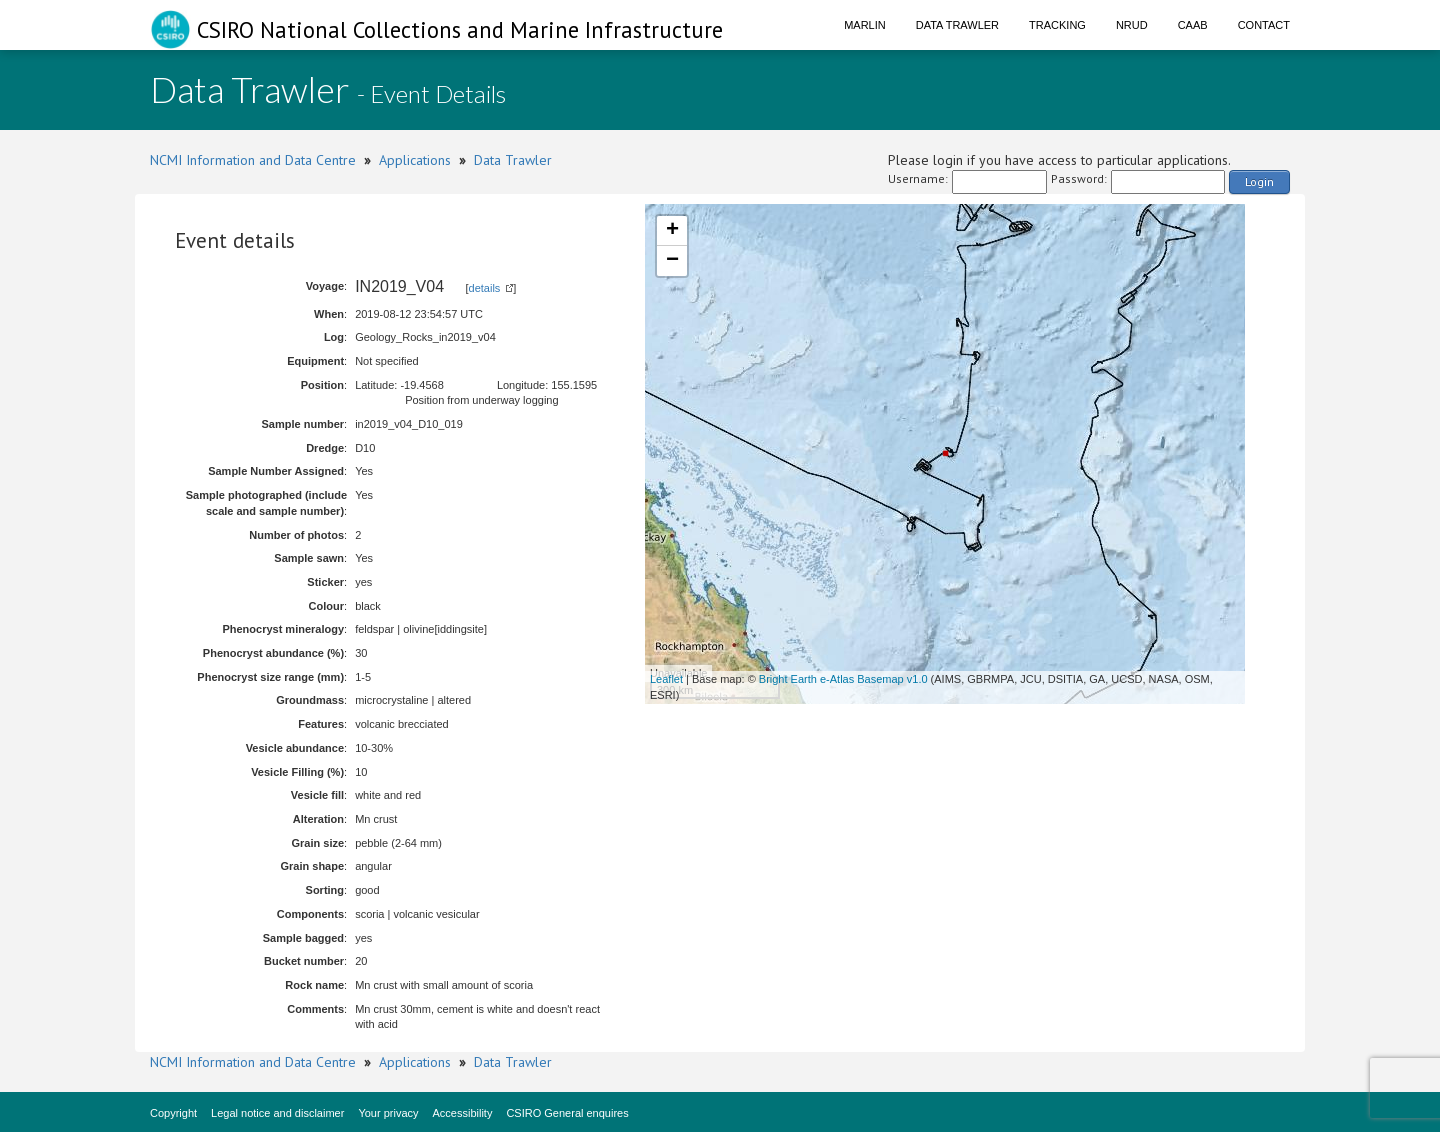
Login (1259, 181)
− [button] (672, 261)
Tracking (1057, 25)
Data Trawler (957, 25)
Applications (415, 160)
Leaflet (666, 679)
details (485, 288)
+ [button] (672, 231)
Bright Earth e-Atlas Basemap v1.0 (843, 679)
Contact (1264, 25)
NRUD (1132, 25)
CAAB (1193, 25)
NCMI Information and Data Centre (253, 160)
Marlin (865, 25)
